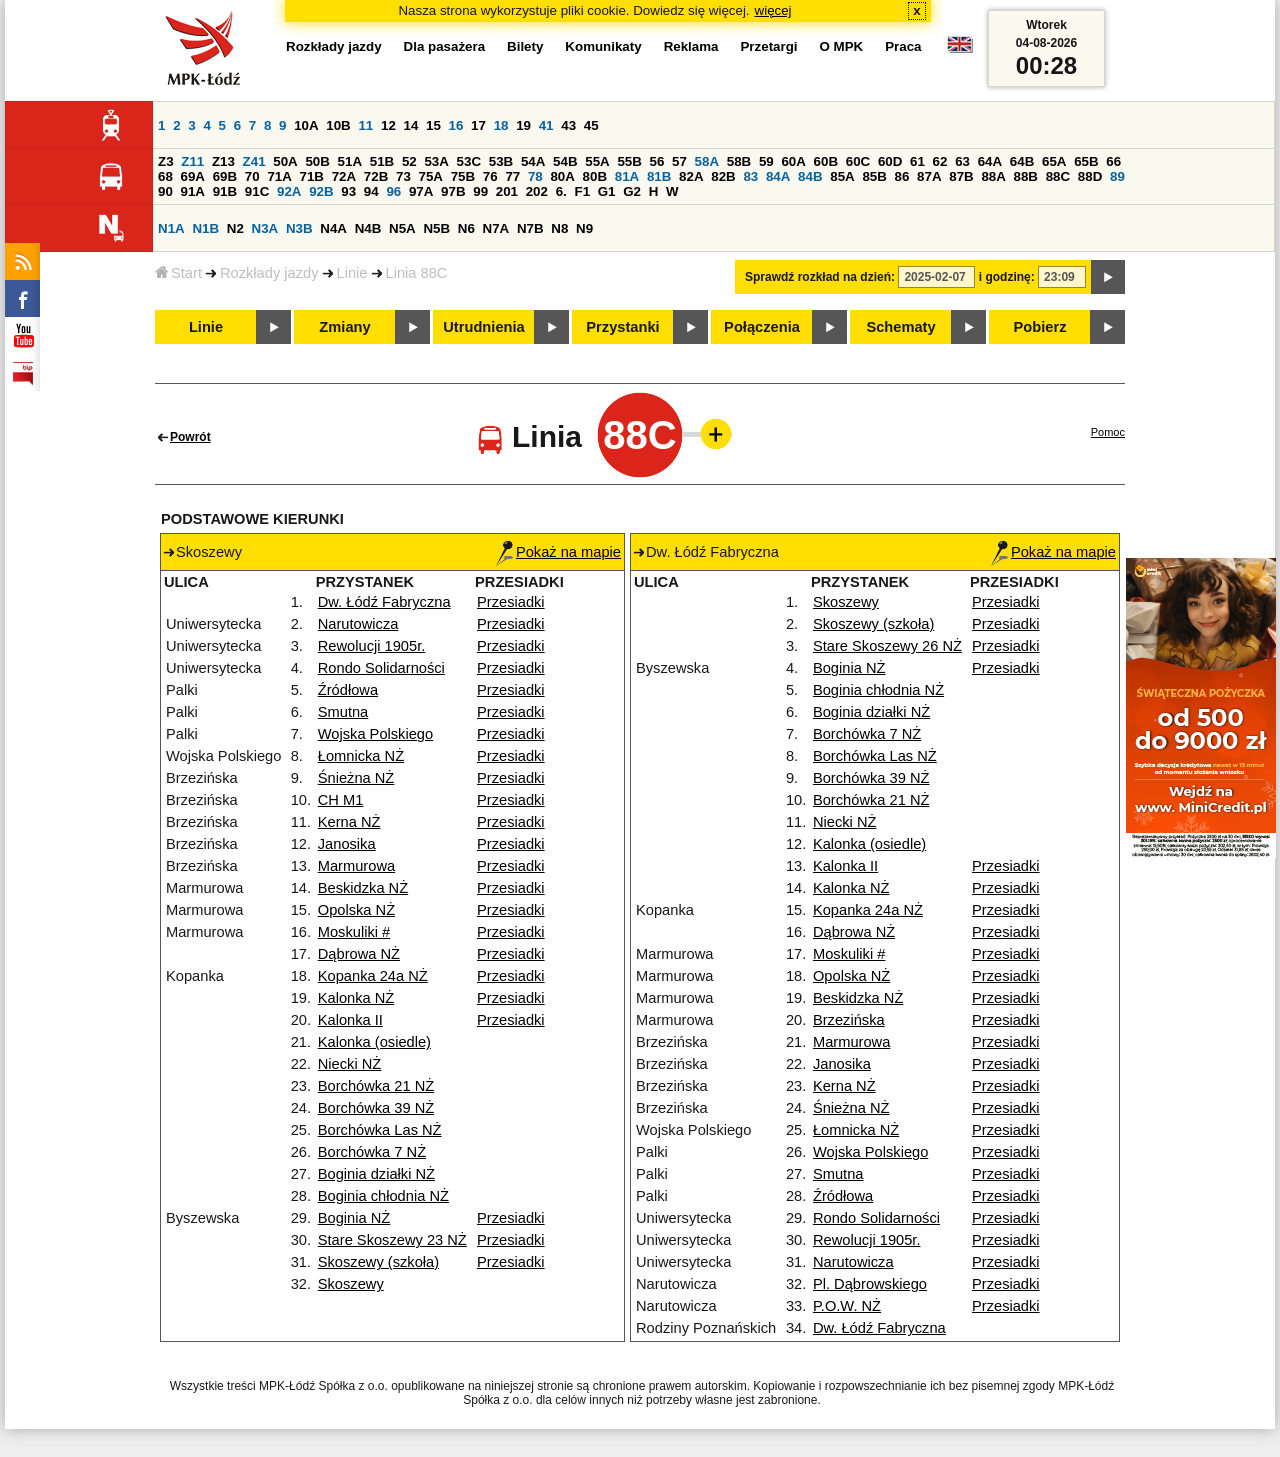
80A (562, 176)
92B (321, 191)
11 (365, 125)
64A (990, 161)
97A (421, 191)
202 (537, 191)
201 (507, 191)
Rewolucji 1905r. (372, 646)
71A (279, 176)
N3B (299, 228)
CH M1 (341, 800)
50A (285, 161)
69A (193, 176)
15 (433, 125)
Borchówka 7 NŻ (372, 1152)
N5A (402, 228)
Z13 (223, 161)
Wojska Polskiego (375, 734)
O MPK (842, 46)
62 (940, 161)
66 (1113, 161)
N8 (559, 228)
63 (962, 161)
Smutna (343, 712)
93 (348, 191)
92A (289, 191)
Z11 (192, 161)
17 (478, 125)
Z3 (166, 161)
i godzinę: (1007, 277)
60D (890, 161)
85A (842, 176)
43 (568, 125)
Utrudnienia (483, 327)
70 (252, 176)
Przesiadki (511, 602)
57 (679, 161)
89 (1117, 176)
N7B (530, 228)
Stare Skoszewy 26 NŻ (887, 646)
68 (165, 176)
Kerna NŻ (349, 822)
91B (225, 191)
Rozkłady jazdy (269, 273)
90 (165, 191)
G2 (632, 191)
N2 (235, 228)
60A (793, 161)
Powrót (190, 437)
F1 (582, 191)
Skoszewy (351, 1284)
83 (750, 176)
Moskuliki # (354, 932)
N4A (333, 228)
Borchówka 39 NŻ (376, 1108)
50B (317, 161)
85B (874, 176)
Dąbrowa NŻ (359, 954)
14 (411, 125)
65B (1086, 161)
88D (1090, 176)
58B (739, 161)
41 (546, 125)
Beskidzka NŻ (363, 888)
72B (376, 176)
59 (766, 161)
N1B (205, 228)
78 (535, 176)
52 (409, 161)
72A (344, 176)
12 (388, 125)
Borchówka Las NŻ (380, 1130)
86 (902, 176)
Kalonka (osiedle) (374, 1042)
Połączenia (762, 327)
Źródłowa (348, 690)
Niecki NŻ (350, 1064)
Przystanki (622, 327)
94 (371, 191)
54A (533, 161)
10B (338, 125)
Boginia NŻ (354, 1218)
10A (306, 125)
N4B (368, 228)
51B (382, 161)
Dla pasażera (445, 46)
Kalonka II (350, 1020)
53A (436, 161)
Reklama (691, 46)
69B (225, 176)
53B (501, 161)
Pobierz (1040, 327)
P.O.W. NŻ (847, 1306)
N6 (466, 228)
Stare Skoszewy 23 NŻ (392, 1240)
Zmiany (344, 327)
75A (431, 176)
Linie (352, 273)
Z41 (254, 161)
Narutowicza (358, 624)
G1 (607, 191)
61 (917, 161)
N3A (265, 228)
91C (257, 191)
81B (659, 176)
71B (312, 176)
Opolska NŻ (356, 910)
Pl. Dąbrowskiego (870, 1284)
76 (490, 176)
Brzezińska (849, 1020)
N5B (436, 228)
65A (1054, 161)
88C (1058, 176)
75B (463, 176)
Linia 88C (417, 273)
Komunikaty (603, 46)
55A (597, 161)
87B (961, 176)
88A (993, 176)
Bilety (525, 46)
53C (469, 161)
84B (810, 176)
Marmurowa (356, 866)
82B (723, 176)
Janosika (347, 844)
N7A (496, 228)
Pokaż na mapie (558, 552)
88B (1026, 176)
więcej (773, 10)
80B (595, 176)
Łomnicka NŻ (361, 756)
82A (691, 176)
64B (1022, 161)
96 (393, 191)
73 (403, 176)
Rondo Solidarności (381, 668)
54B (565, 161)
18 (501, 125)
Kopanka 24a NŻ (373, 976)
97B (453, 191)
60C (858, 161)
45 (591, 125)
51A (350, 161)
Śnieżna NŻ (356, 778)
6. (561, 191)
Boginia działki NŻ (376, 1174)
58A (707, 161)
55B (629, 161)
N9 (584, 228)
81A (627, 176)
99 (480, 191)
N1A (171, 228)
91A (193, 191)
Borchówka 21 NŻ (376, 1086)
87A (929, 176)
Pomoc (1108, 432)
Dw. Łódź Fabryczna (384, 602)
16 (456, 125)
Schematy (900, 327)
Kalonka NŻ (356, 998)
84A (778, 176)
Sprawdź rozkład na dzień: (820, 277)
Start (178, 273)
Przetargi (768, 46)
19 (523, 125)
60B (826, 161)
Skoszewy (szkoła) (378, 1262)
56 (657, 161)
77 (512, 176)
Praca (903, 46)
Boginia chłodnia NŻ (383, 1196)
